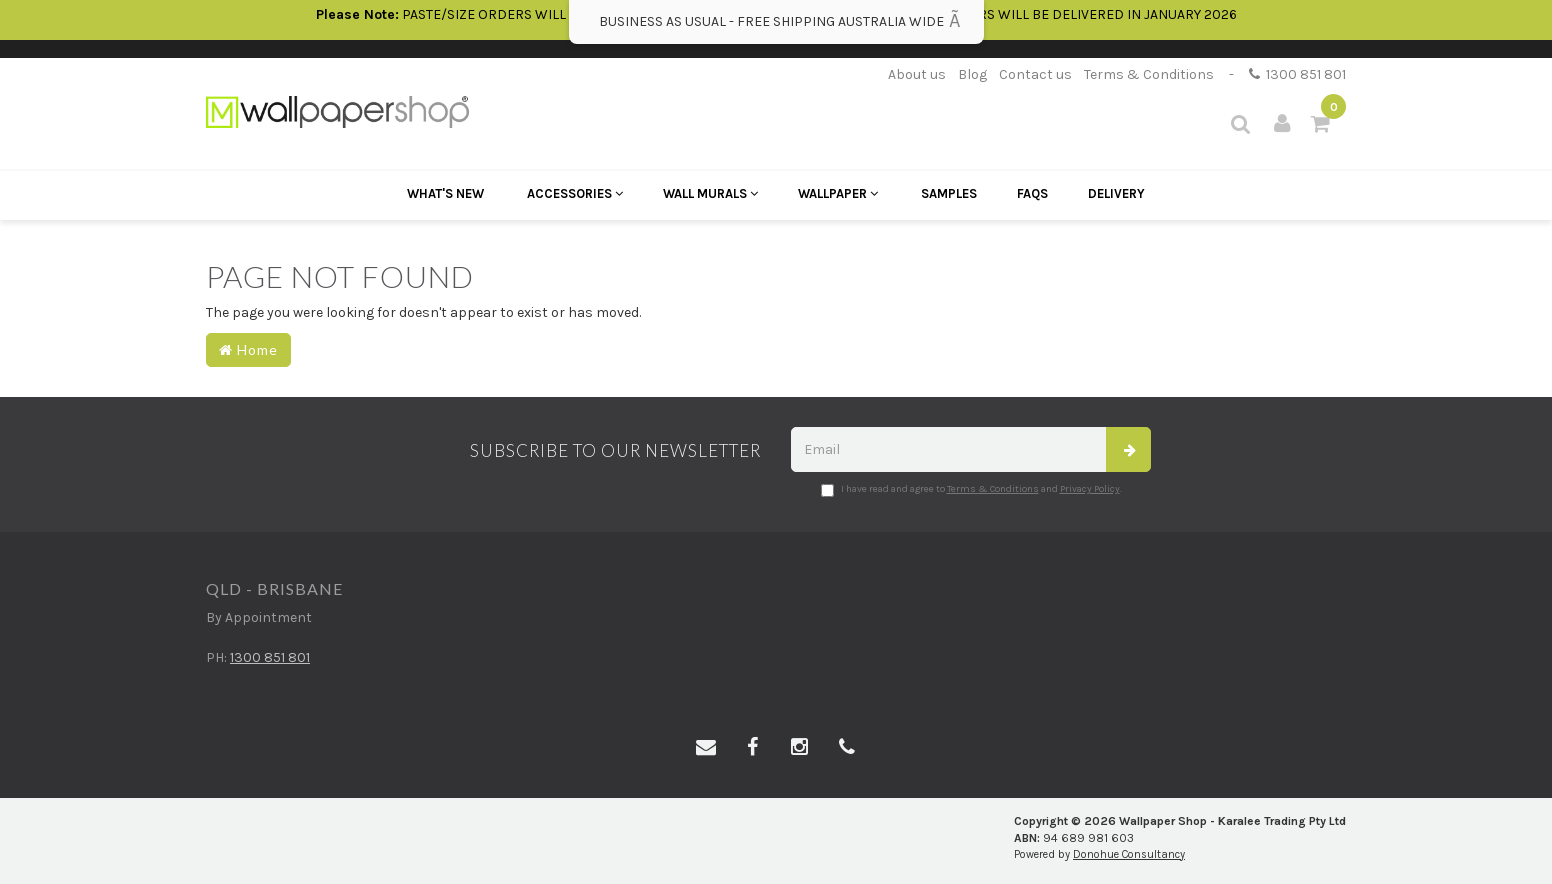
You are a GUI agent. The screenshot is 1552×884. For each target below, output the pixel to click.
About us (917, 74)
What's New (445, 193)
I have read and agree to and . (971, 490)
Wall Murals (710, 193)
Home (248, 349)
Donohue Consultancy (1129, 854)
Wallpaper (838, 193)
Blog (972, 74)
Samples (949, 193)
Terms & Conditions (1149, 74)
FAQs (1032, 193)
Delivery (1116, 193)
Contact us (1035, 74)
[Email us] (706, 748)
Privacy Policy (1090, 489)
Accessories (575, 193)
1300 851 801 (1297, 74)
